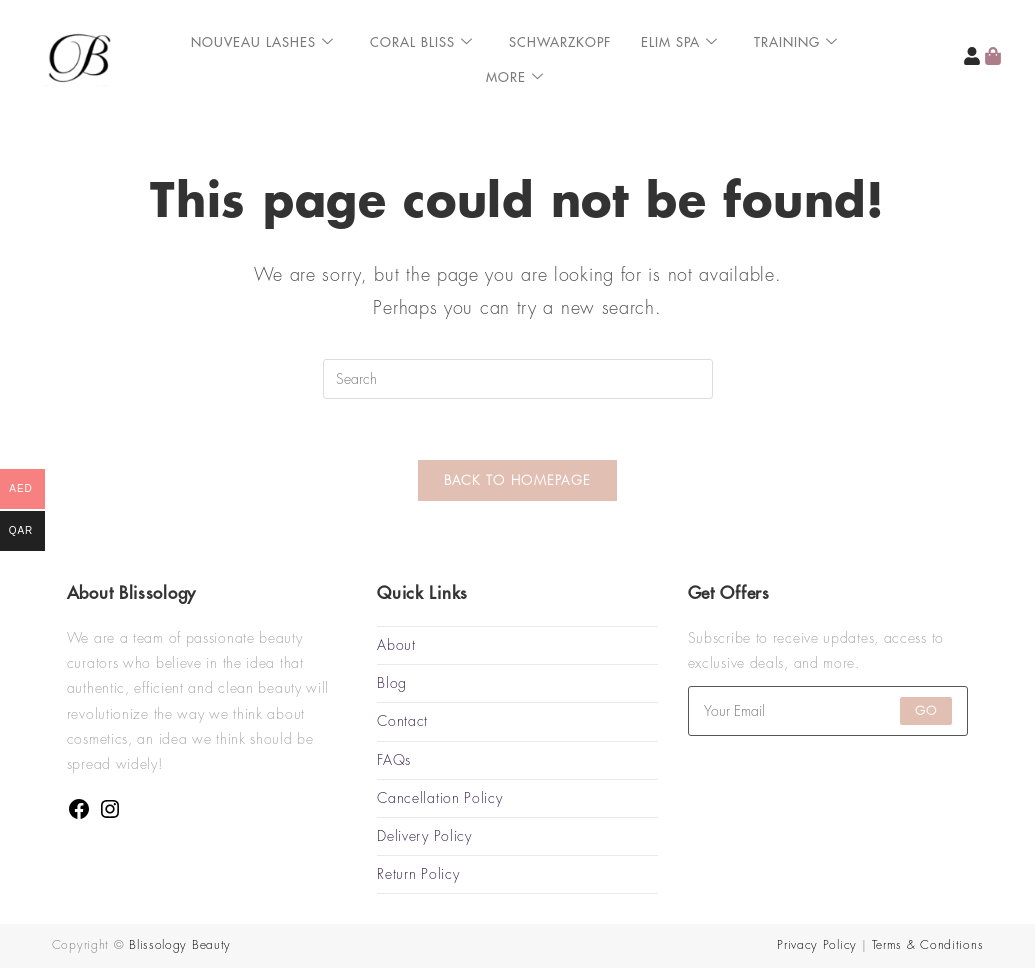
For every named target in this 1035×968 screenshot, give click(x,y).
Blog (392, 683)
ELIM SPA (679, 43)
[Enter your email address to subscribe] (828, 711)
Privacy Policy (817, 945)
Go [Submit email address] (926, 711)
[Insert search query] (518, 379)
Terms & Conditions (928, 945)
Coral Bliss (421, 43)
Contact (402, 721)
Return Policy (418, 874)
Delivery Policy (424, 836)
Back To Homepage (518, 480)
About (396, 645)
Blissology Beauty (180, 945)
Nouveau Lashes (262, 43)
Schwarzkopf (560, 42)
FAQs (394, 760)
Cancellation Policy (439, 798)
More (515, 78)
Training (796, 43)
